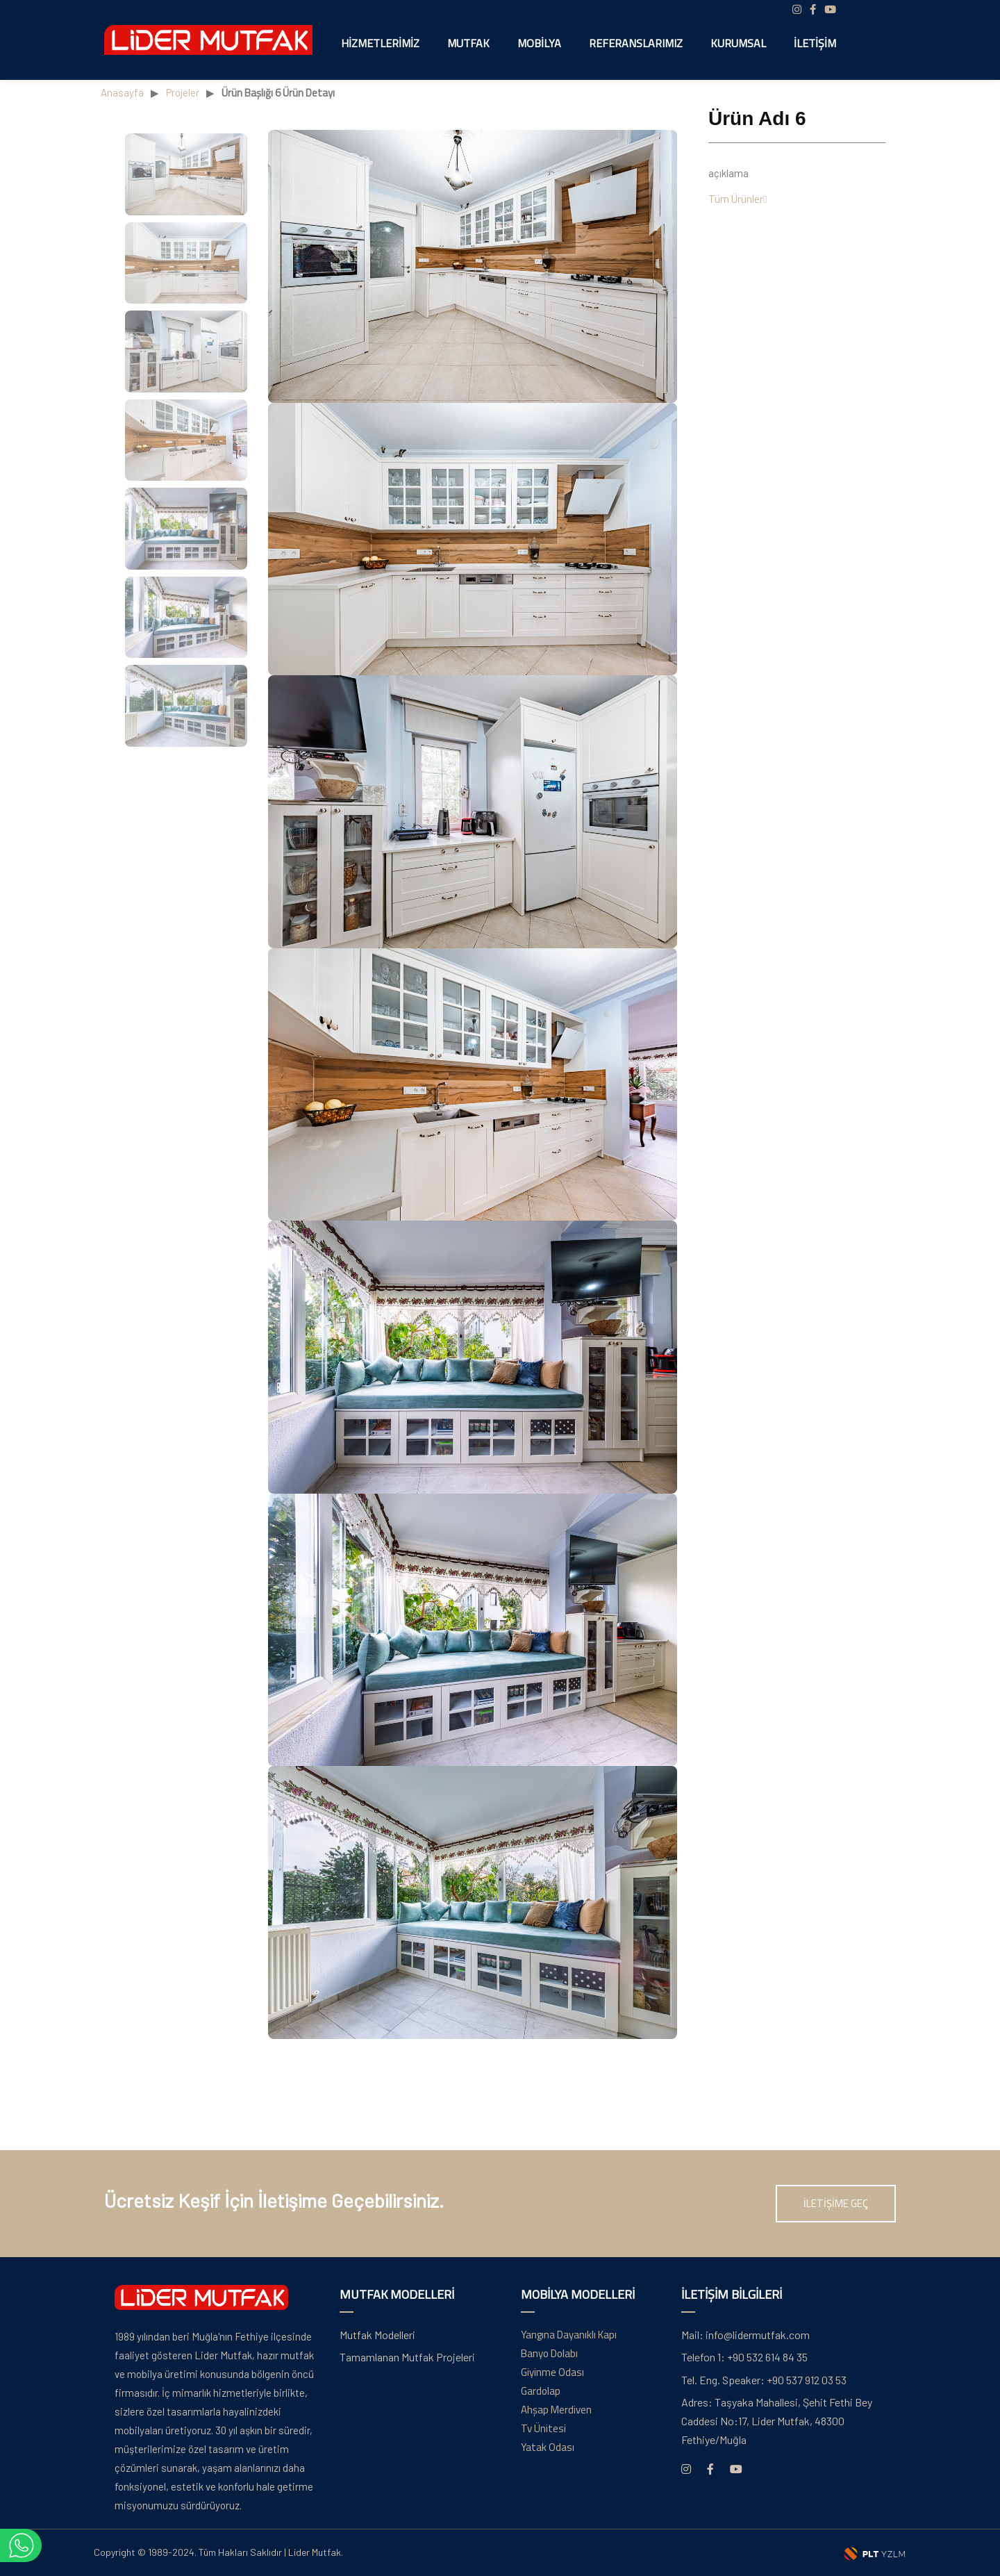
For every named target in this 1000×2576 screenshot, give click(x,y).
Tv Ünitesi (543, 2428)
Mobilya (539, 43)
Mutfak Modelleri (377, 2334)
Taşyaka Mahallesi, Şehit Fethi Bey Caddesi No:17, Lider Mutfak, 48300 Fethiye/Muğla (776, 2420)
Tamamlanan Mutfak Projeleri (407, 2356)
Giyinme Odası (552, 2372)
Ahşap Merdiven (556, 2410)
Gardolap (540, 2391)
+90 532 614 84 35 (744, 2356)
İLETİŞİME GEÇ (835, 2203)
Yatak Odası (547, 2447)
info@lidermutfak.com (745, 2334)
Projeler (182, 92)
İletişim (815, 43)
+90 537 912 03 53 (764, 2379)
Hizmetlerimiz (380, 43)
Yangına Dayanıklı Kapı (569, 2335)
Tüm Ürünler (737, 199)
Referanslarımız (636, 43)
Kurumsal (738, 43)
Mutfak (468, 43)
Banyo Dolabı (549, 2353)
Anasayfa (122, 92)
